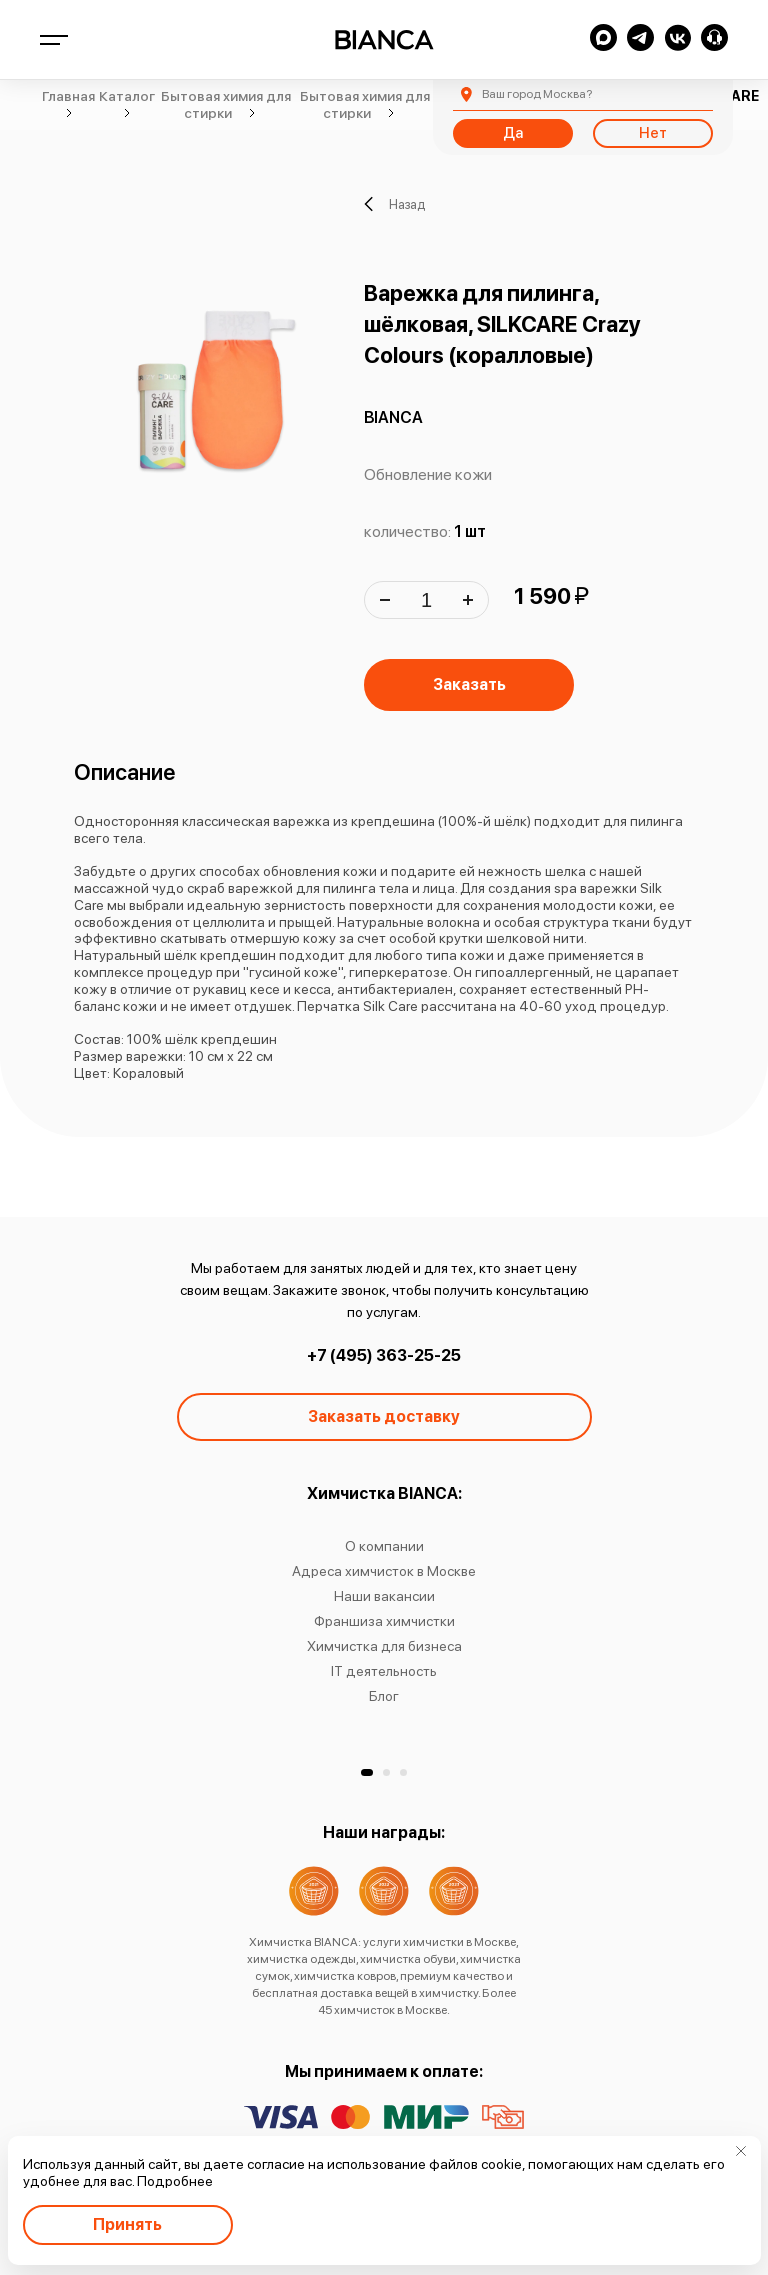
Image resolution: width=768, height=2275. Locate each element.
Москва (537, 94)
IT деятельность (384, 1671)
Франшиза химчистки (384, 1621)
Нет (653, 133)
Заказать (469, 684)
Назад (394, 204)
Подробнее (175, 2181)
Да (513, 133)
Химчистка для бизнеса (384, 1646)
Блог (384, 1696)
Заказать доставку (384, 1416)
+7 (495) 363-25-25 (384, 1355)
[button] (367, 1772)
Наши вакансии (384, 1596)
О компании (384, 1546)
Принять (127, 2224)
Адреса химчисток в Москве (384, 1571)
